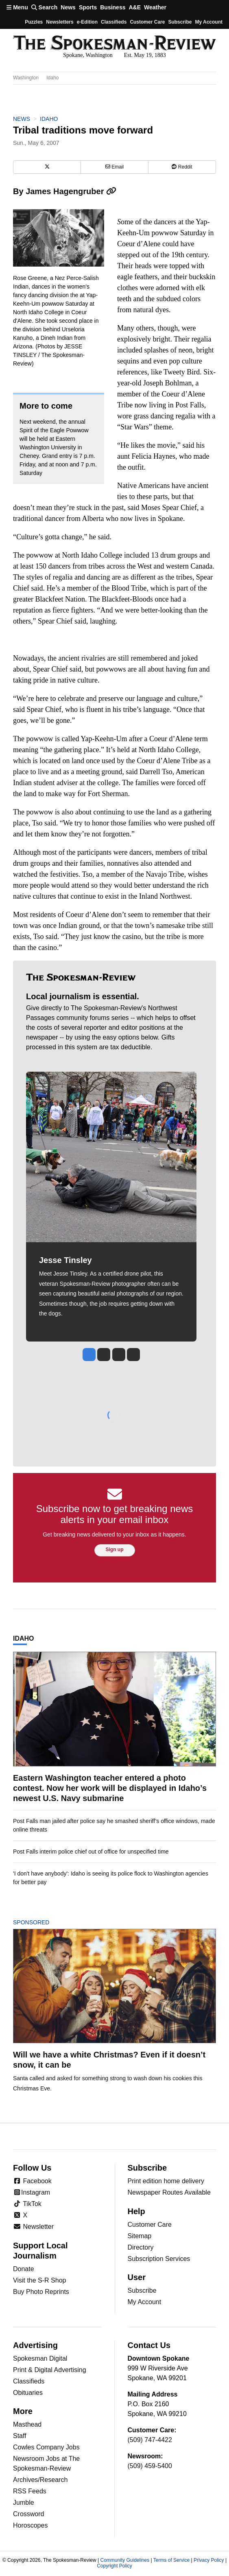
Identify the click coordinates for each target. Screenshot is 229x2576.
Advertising (35, 2345)
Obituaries (28, 2392)
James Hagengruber (71, 191)
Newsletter (33, 2226)
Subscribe (180, 22)
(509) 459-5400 (150, 2465)
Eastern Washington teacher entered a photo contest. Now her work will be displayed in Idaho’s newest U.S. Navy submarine (110, 1788)
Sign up (115, 1549)
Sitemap (140, 2235)
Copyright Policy (114, 2566)
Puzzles (34, 22)
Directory (141, 2247)
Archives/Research (40, 2479)
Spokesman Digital (40, 2358)
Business (112, 7)
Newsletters (59, 22)
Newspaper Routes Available (169, 2192)
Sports (88, 7)
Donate (23, 2268)
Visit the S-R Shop (39, 2280)
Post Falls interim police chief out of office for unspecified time (91, 1851)
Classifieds (113, 22)
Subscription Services (159, 2258)
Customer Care (147, 22)
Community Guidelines (124, 2560)
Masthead (27, 2424)
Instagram (31, 2192)
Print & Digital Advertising (49, 2369)
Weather (155, 7)
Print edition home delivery (166, 2181)
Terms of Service (171, 2560)
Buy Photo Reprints (41, 2291)
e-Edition (87, 22)
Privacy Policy (209, 2560)
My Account (144, 2301)
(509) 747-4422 (150, 2439)
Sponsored (45, 1922)
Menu (17, 7)
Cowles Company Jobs (46, 2447)
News (68, 7)
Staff (19, 2435)
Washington (26, 78)
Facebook (32, 2181)
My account (208, 22)
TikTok (27, 2203)
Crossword (28, 2513)
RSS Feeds (29, 2491)
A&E (135, 7)
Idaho (52, 78)
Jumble (23, 2502)
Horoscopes (30, 2525)
